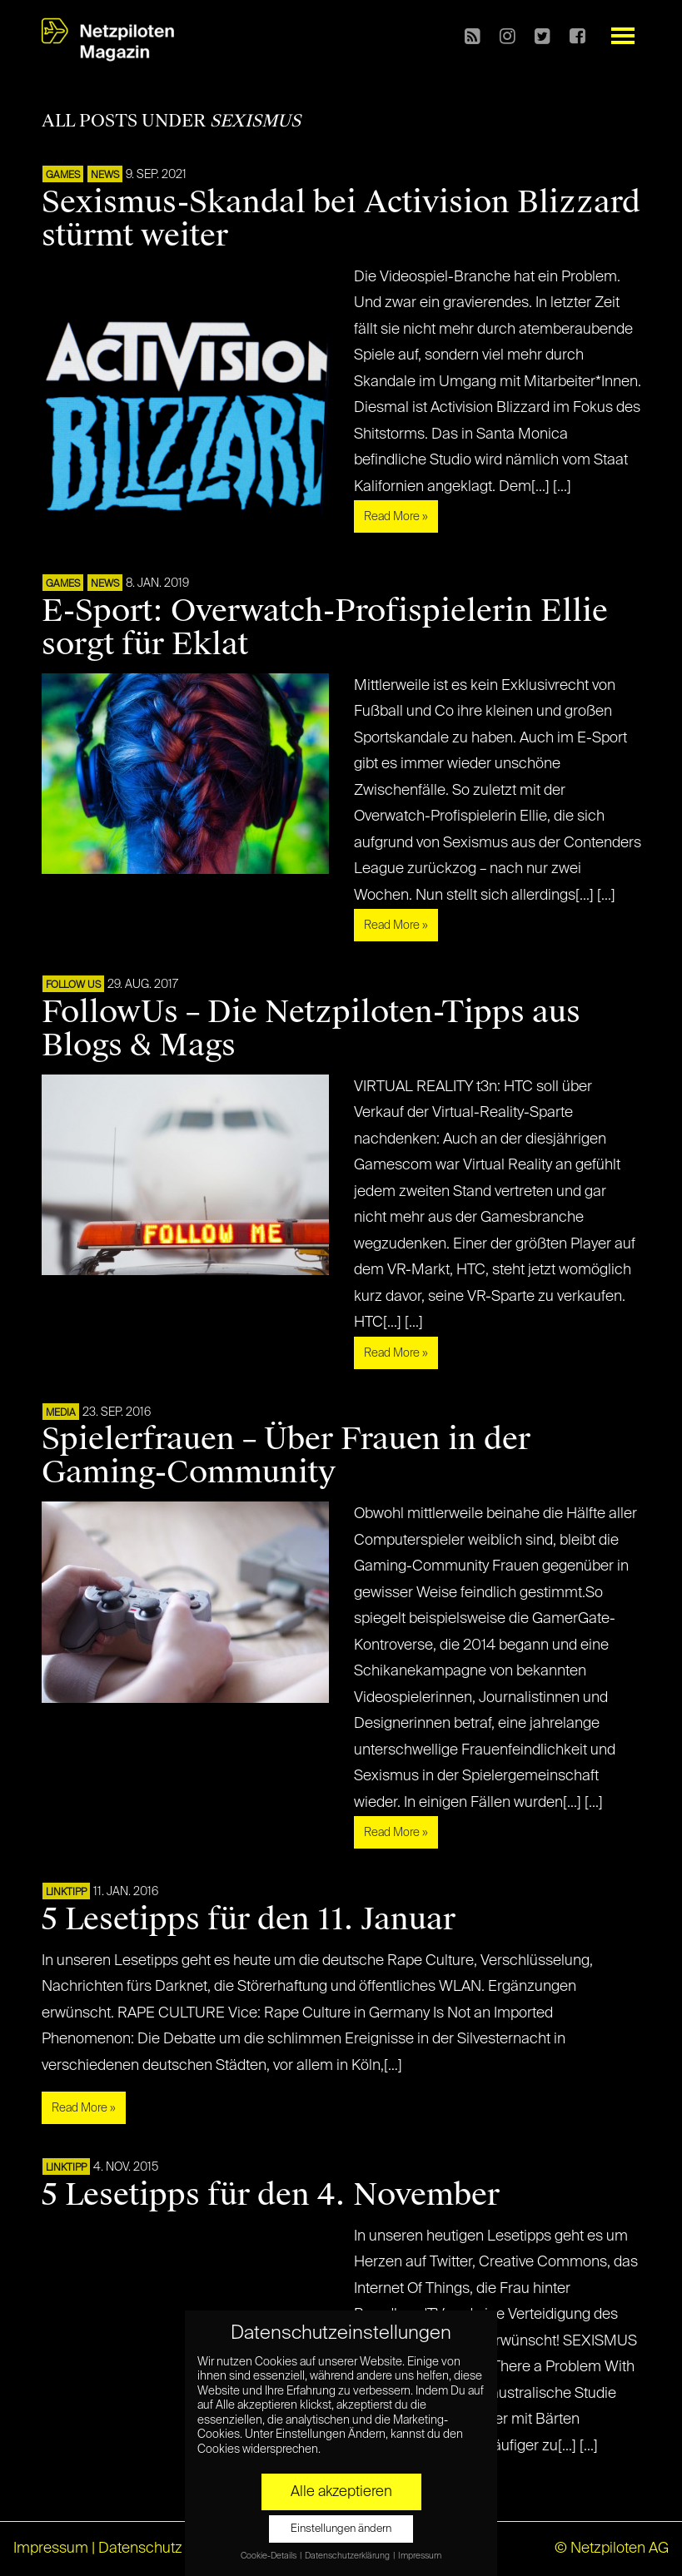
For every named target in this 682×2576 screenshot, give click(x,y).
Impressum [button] (419, 2556)
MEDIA (61, 1413)
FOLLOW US (73, 985)
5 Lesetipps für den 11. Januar (248, 1919)
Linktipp (66, 1893)
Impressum (50, 2548)
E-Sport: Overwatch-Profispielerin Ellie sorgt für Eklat (325, 627)
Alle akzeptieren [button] (341, 2491)
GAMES (63, 176)
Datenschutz (140, 2548)
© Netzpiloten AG (612, 2548)
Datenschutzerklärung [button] (348, 2556)
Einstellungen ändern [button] (341, 2529)
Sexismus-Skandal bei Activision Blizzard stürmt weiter (341, 219)
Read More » (396, 517)
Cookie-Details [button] (269, 2556)
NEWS (105, 176)
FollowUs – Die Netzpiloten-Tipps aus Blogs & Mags (311, 1029)
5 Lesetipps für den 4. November (271, 2195)
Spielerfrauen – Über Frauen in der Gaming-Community (286, 1455)
